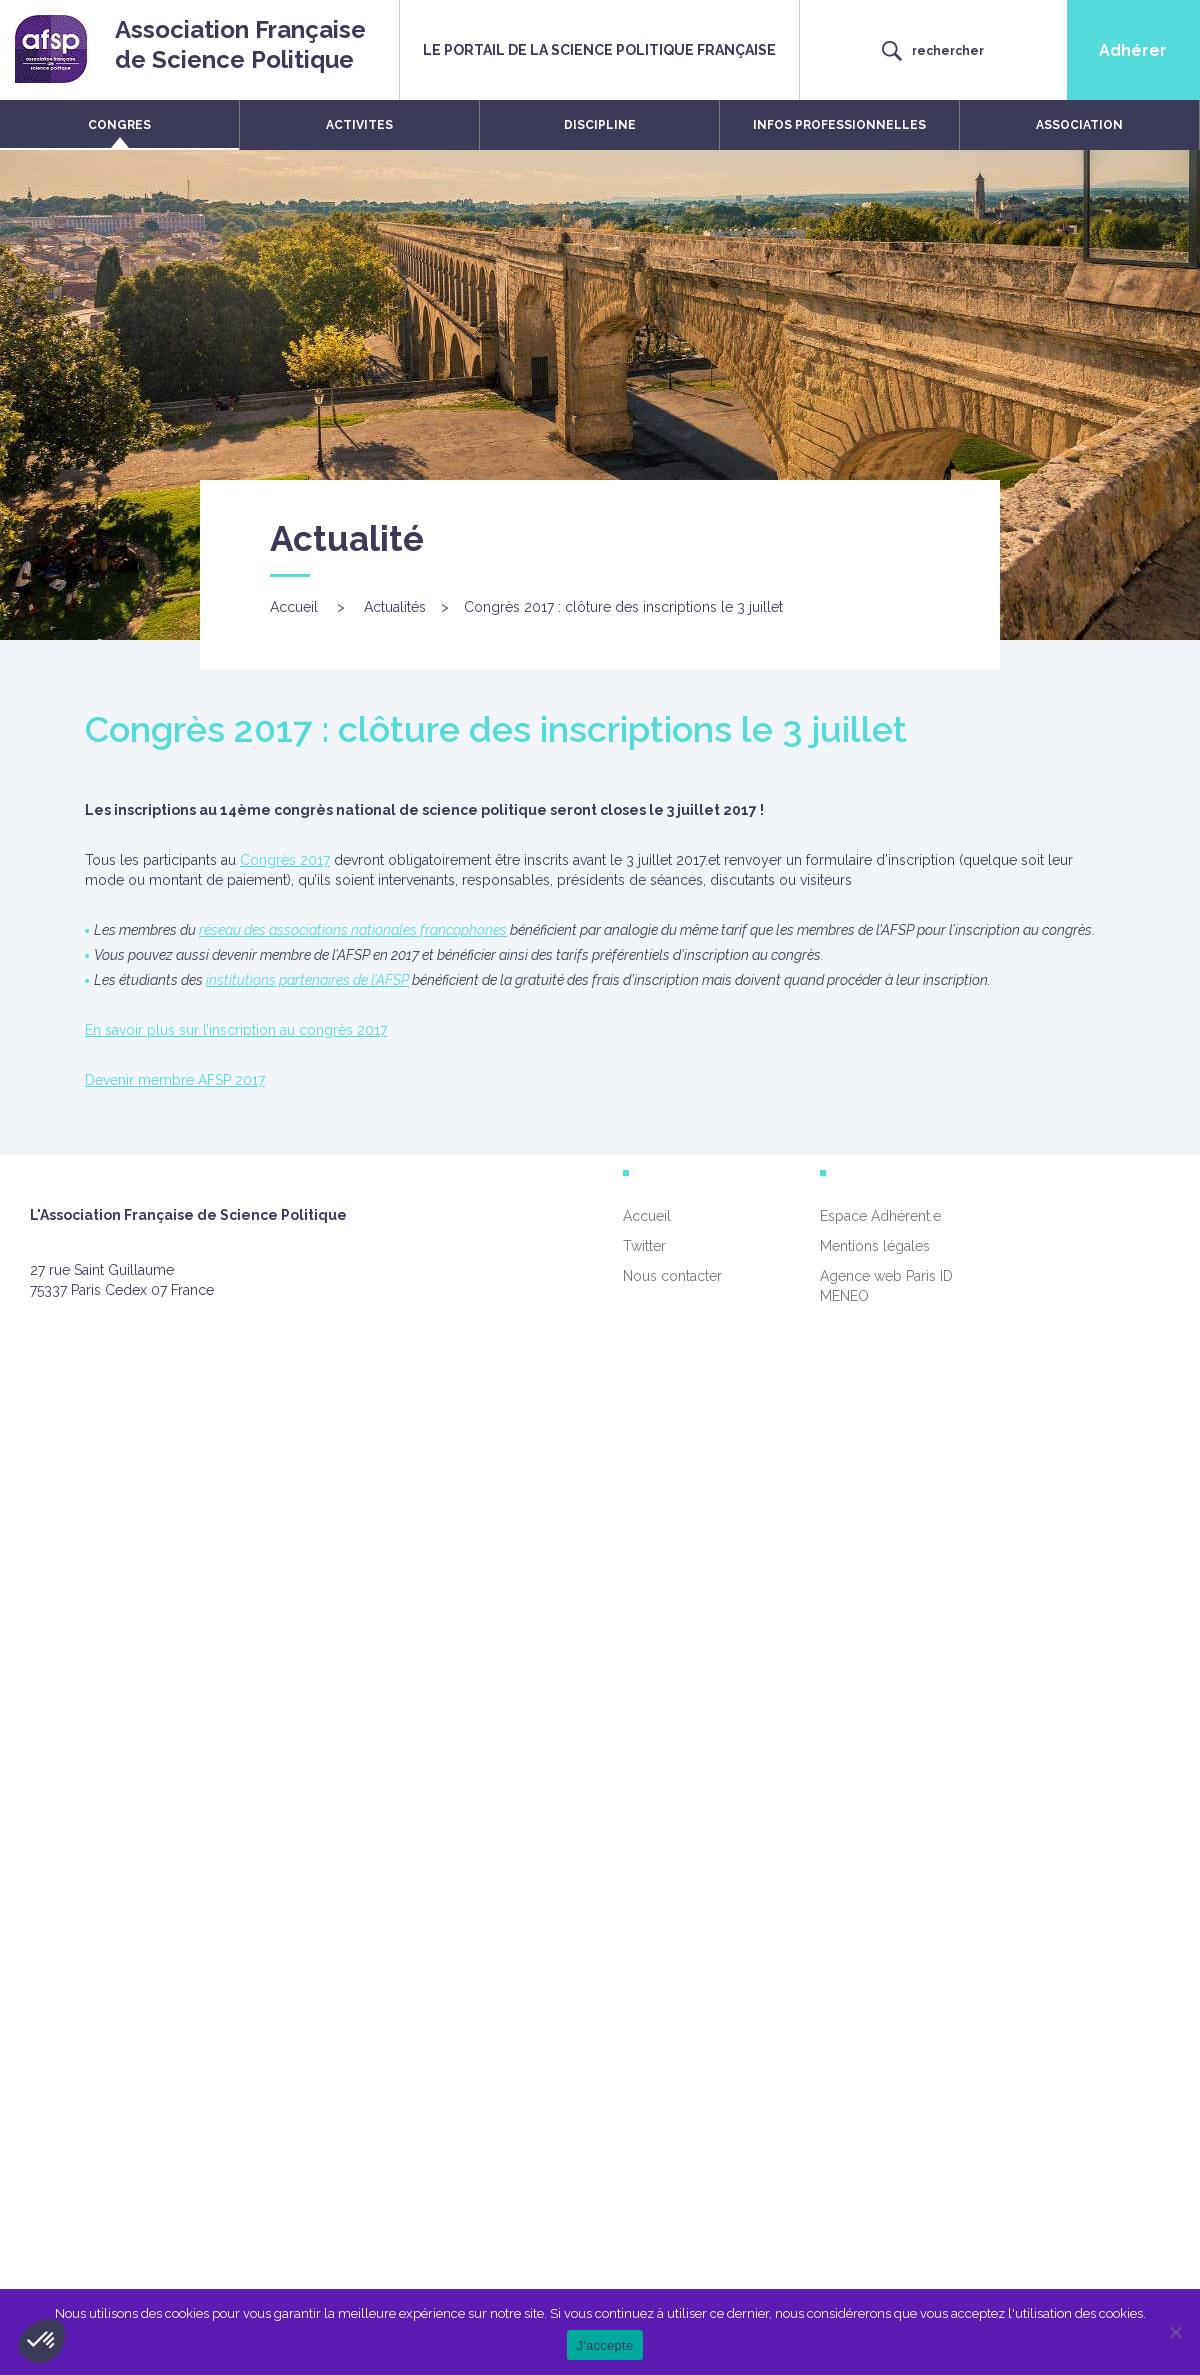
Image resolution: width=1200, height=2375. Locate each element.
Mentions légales (875, 1246)
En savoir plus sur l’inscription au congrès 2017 (236, 1030)
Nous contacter (672, 1276)
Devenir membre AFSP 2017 (175, 1080)
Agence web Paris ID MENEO (886, 1286)
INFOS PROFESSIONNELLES (839, 125)
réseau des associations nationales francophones (353, 930)
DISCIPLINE (600, 125)
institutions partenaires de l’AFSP (307, 980)
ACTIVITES (359, 125)
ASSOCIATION (1079, 125)
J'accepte (605, 2345)
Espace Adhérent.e (880, 1216)
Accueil (294, 607)
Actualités (395, 607)
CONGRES (119, 125)
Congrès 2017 (285, 860)
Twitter (644, 1246)
